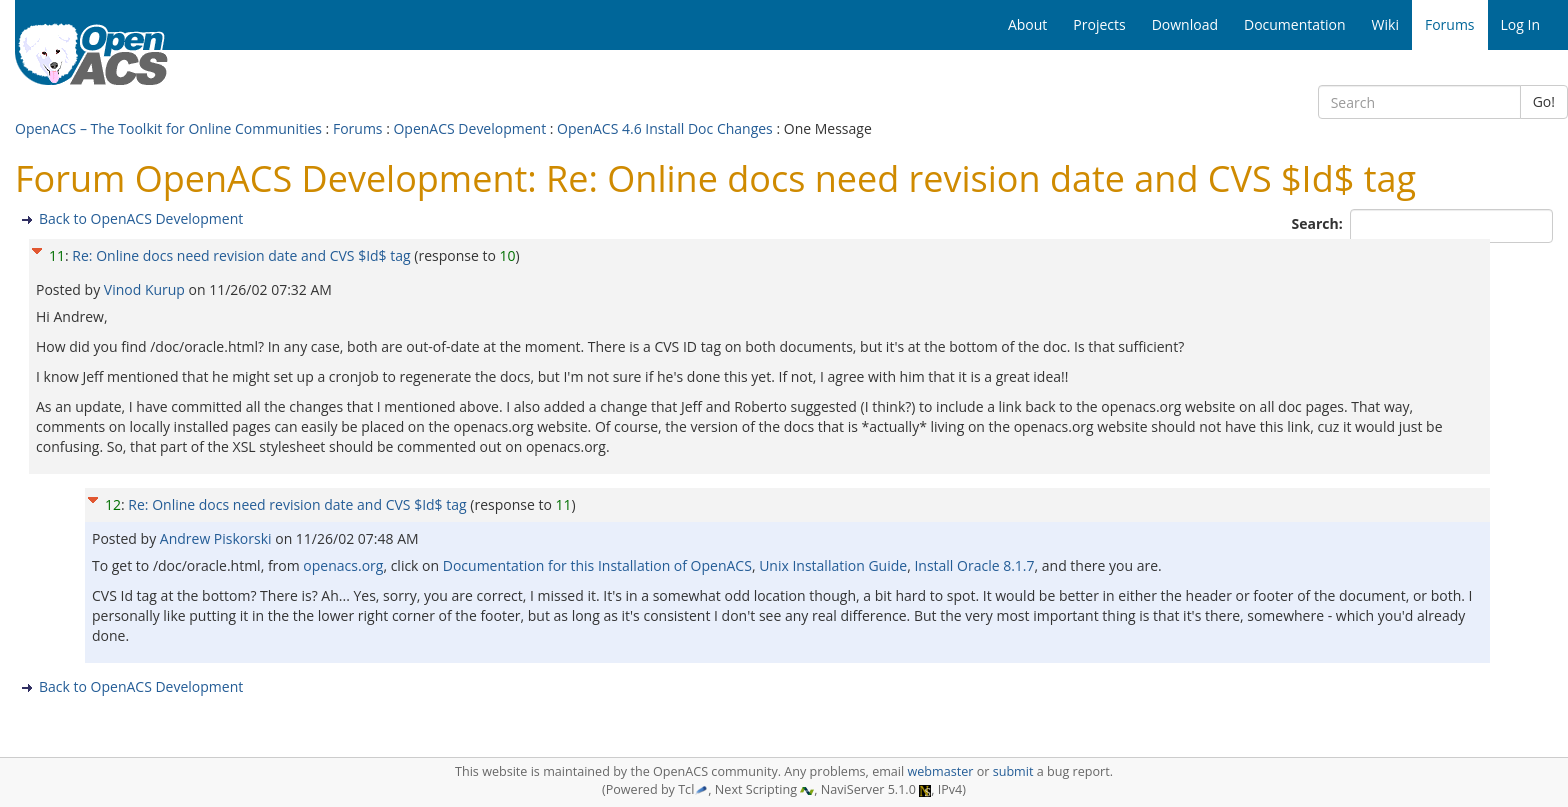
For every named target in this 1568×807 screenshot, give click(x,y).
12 (113, 504)
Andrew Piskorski (217, 538)
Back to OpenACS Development (141, 218)
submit (1013, 771)
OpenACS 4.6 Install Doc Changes (665, 128)
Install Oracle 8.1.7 (974, 565)
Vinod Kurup (146, 289)
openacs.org (343, 565)
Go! (1544, 101)
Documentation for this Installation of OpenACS (597, 565)
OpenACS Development (469, 128)
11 (57, 255)
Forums (358, 128)
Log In (1520, 24)
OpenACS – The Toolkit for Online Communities (168, 128)
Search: (1319, 223)
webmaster (940, 771)
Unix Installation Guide (833, 565)
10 (507, 255)
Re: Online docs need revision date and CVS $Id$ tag (241, 255)
